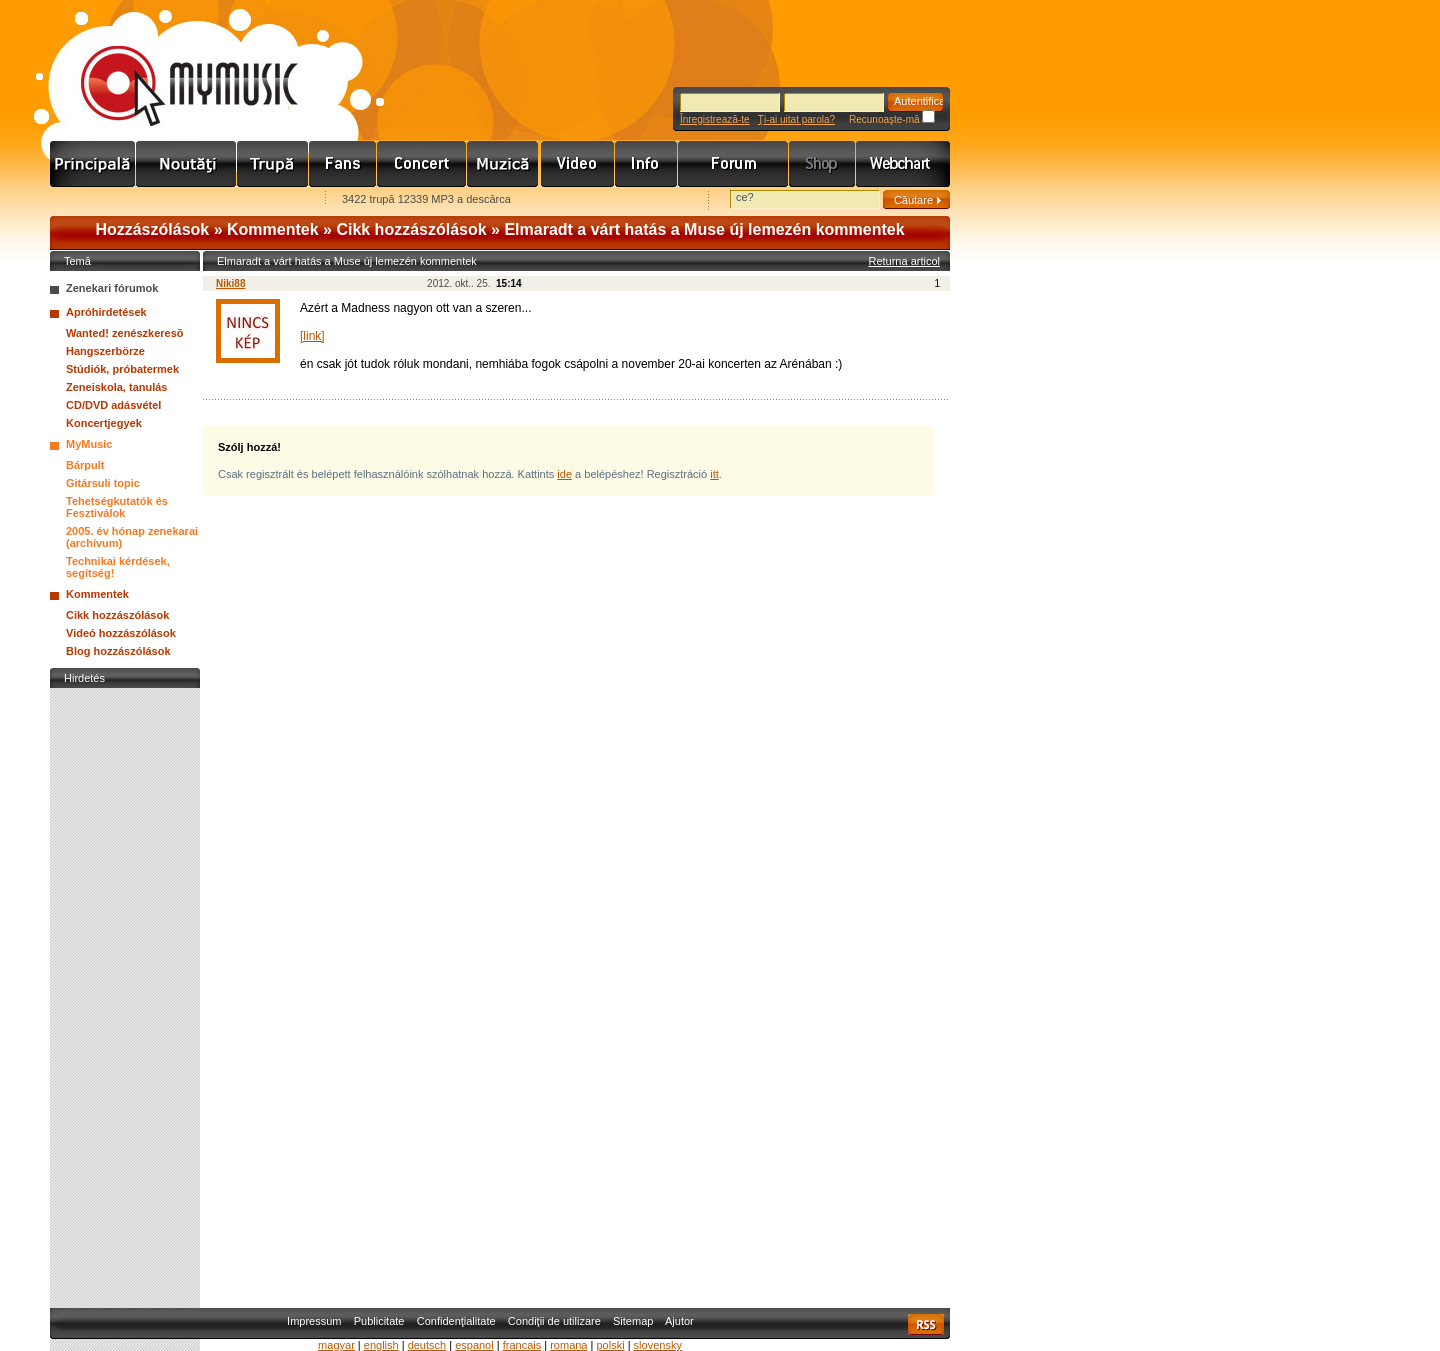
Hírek (186, 164)
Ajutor (679, 1321)
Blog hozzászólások (118, 651)
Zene (504, 164)
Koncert (422, 164)
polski (610, 1345)
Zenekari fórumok (112, 288)
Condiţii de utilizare (554, 1321)
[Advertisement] (125, 993)
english (381, 1345)
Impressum (314, 1321)
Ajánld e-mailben (261, 200)
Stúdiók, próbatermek (122, 369)
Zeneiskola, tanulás (116, 387)
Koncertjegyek (104, 423)
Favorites (91, 200)
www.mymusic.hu (172, 65)
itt (714, 474)
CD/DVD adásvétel (113, 405)
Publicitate (379, 1321)
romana (568, 1345)
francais (522, 1345)
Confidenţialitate (456, 1321)
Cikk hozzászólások (411, 229)
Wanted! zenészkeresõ (125, 333)
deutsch (427, 1345)
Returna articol (904, 261)
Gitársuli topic (103, 483)
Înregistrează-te (714, 119)
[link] (312, 336)
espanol (474, 1345)
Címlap (93, 164)
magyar (336, 1345)
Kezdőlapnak (176, 200)
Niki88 (230, 283)
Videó (578, 164)
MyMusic (89, 444)
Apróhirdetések (106, 312)
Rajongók (343, 164)
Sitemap (633, 1321)
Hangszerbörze (105, 351)
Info (646, 164)
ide (564, 474)
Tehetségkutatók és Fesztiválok (117, 507)
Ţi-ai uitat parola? (796, 119)
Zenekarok (273, 164)
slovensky (658, 1345)
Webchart (903, 164)
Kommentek (273, 229)
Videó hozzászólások (121, 633)
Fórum (733, 164)
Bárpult (85, 465)
